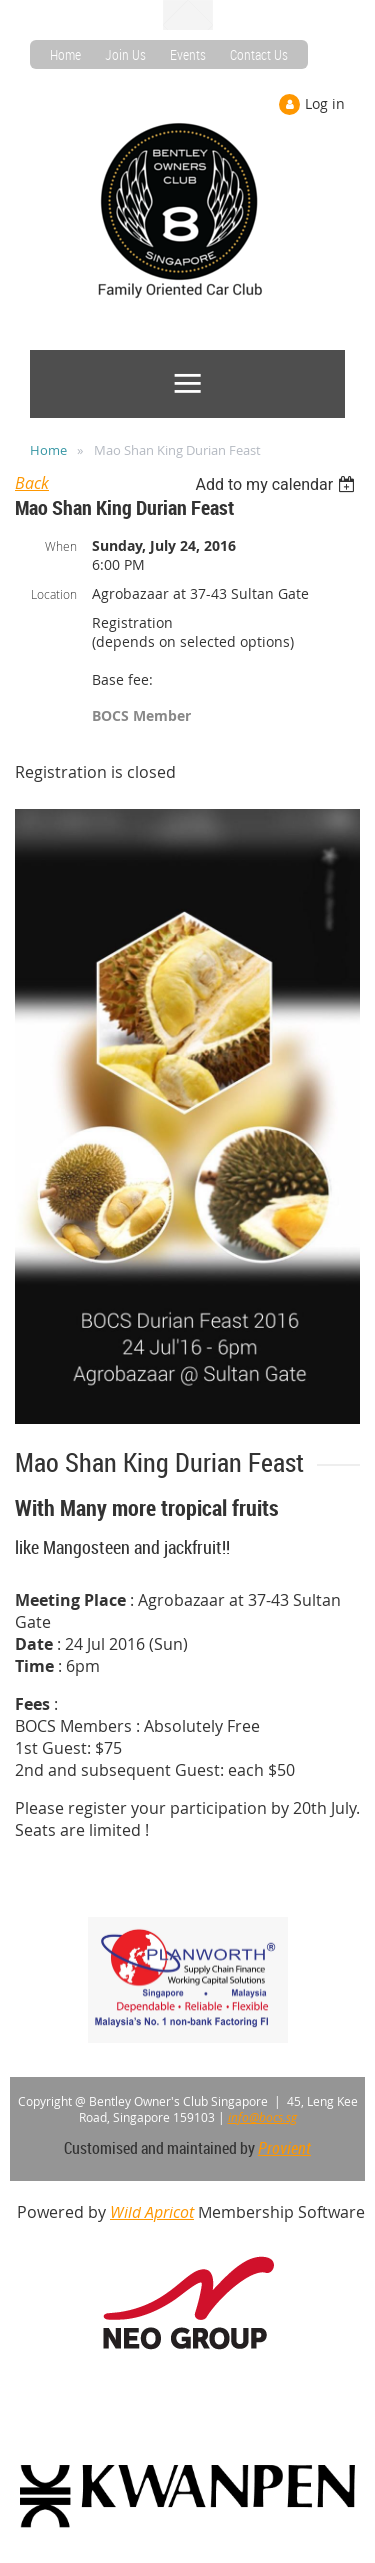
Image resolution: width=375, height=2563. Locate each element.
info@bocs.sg (262, 2117)
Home (65, 54)
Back (32, 483)
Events (188, 54)
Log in (325, 103)
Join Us (125, 54)
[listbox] (277, 484)
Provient (284, 2148)
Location (54, 594)
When (61, 546)
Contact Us (259, 54)
